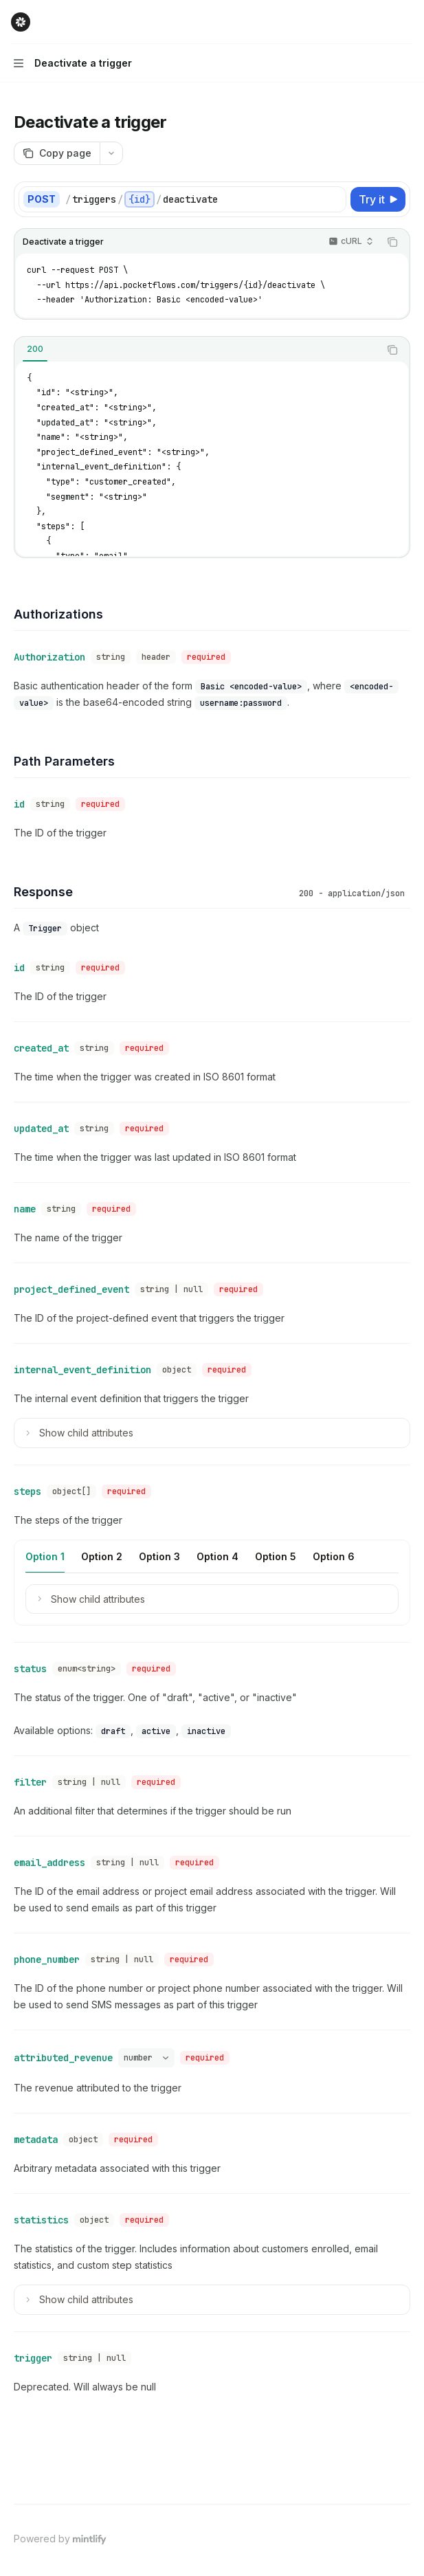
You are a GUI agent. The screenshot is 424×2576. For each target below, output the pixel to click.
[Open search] (380, 22)
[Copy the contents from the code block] (392, 242)
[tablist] (197, 350)
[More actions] (406, 22)
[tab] (35, 349)
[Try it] (377, 199)
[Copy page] (57, 153)
